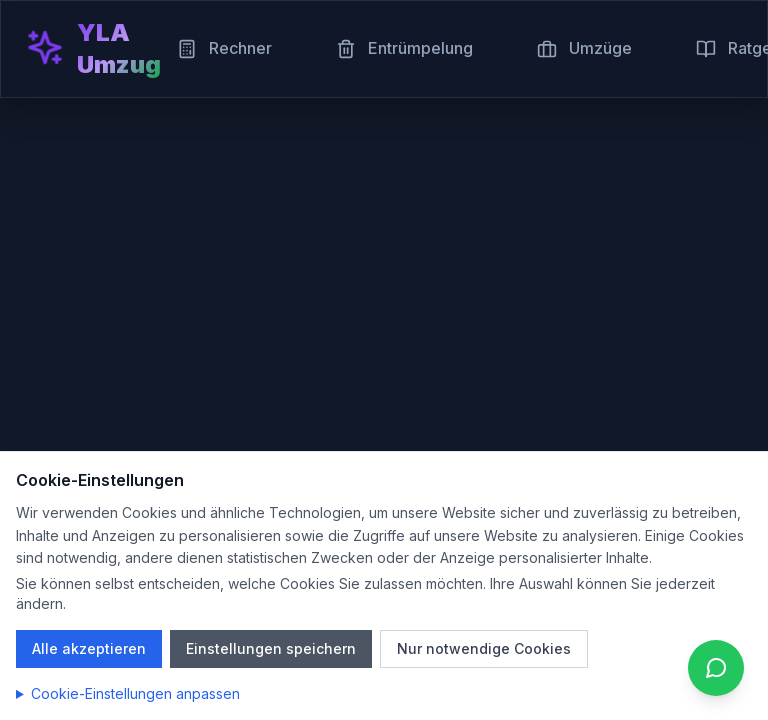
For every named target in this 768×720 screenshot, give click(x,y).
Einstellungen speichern (271, 648)
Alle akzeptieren (89, 648)
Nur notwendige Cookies (484, 648)
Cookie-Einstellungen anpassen (135, 693)
